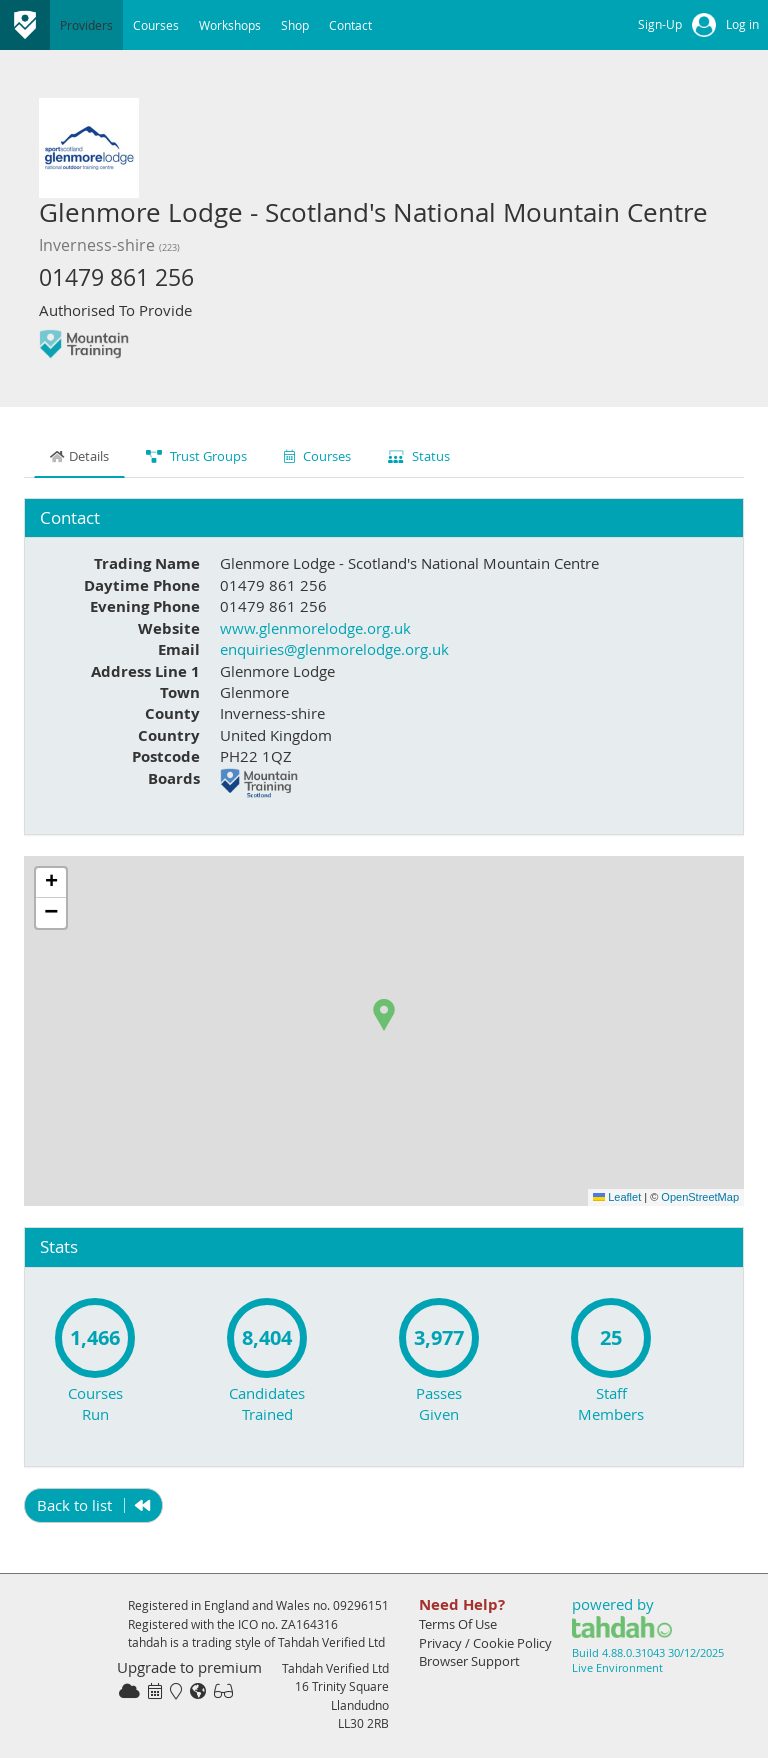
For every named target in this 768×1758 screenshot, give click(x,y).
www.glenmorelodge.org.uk (315, 628)
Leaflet (617, 1197)
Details (79, 456)
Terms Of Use (458, 1624)
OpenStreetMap (700, 1197)
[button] (384, 1015)
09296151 (361, 1605)
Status (419, 456)
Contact (350, 25)
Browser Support (469, 1661)
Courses (156, 25)
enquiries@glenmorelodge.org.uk (334, 649)
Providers (86, 25)
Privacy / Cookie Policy (485, 1643)
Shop (295, 25)
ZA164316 (309, 1624)
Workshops (230, 25)
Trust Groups (196, 456)
